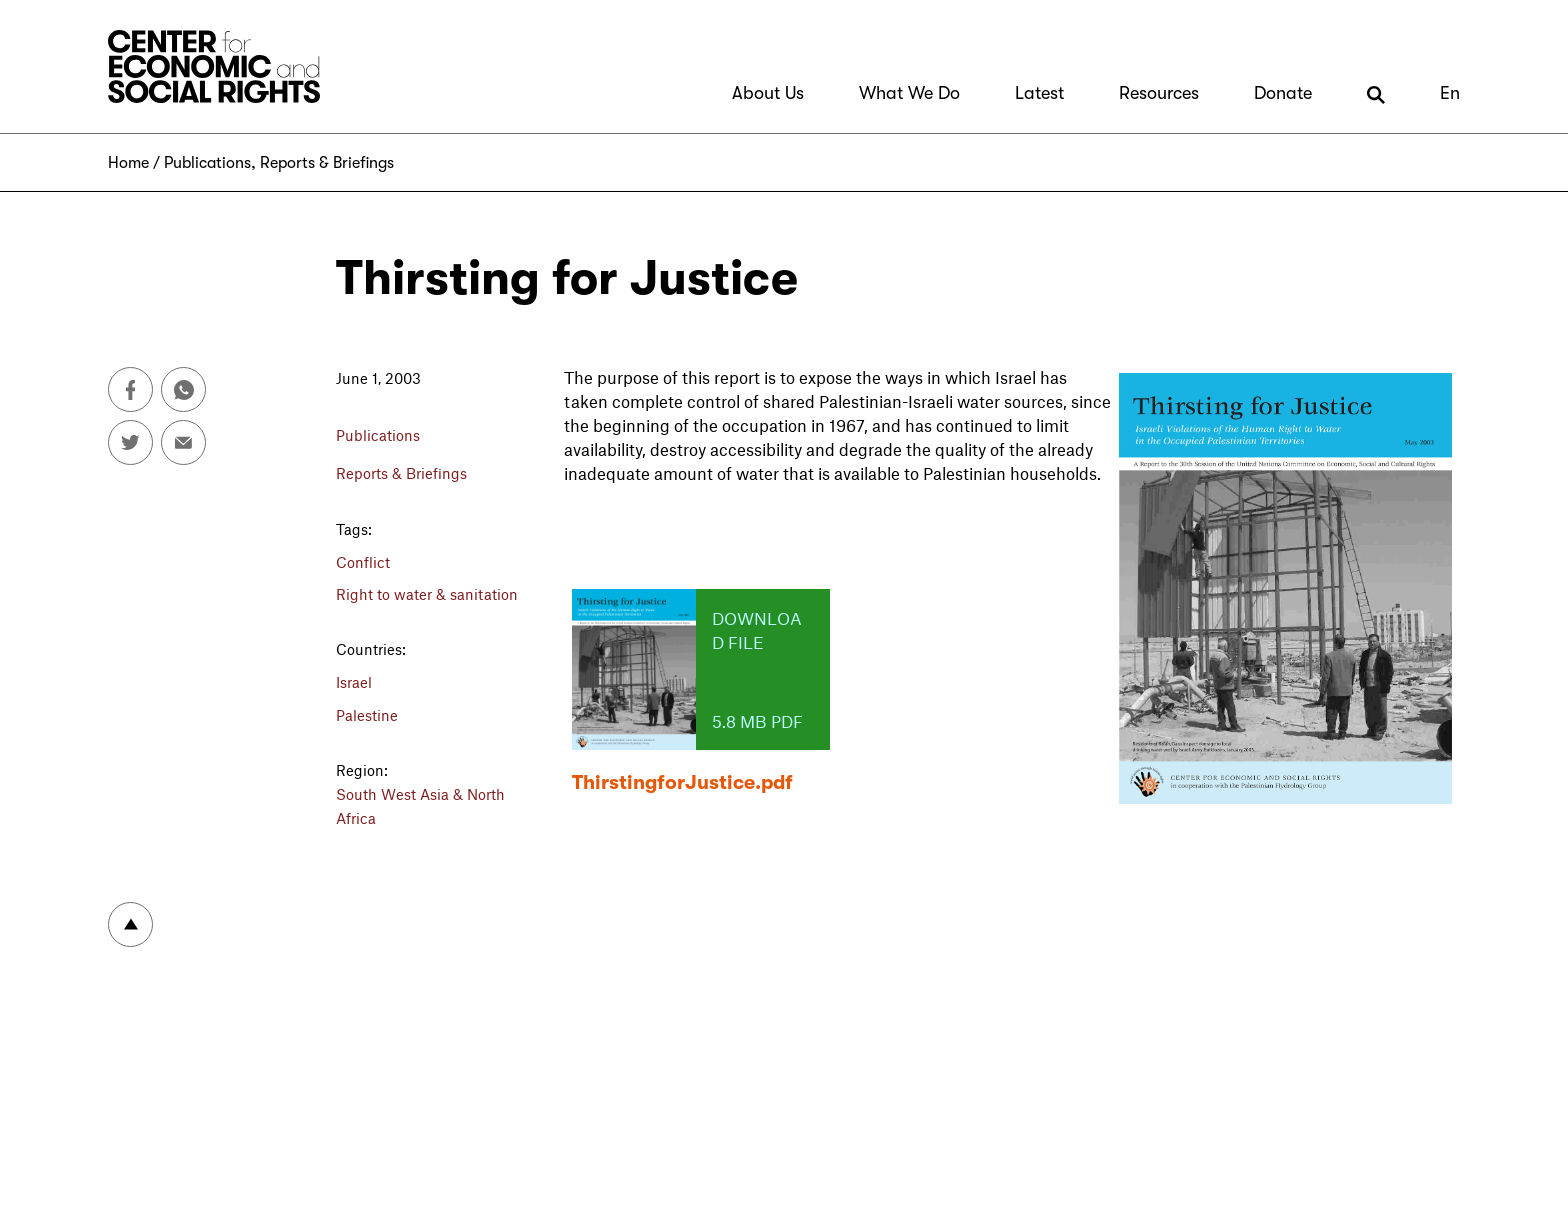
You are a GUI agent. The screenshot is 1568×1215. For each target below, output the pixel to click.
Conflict (363, 562)
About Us (768, 93)
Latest (1039, 93)
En (1450, 93)
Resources (1159, 93)
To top (130, 924)
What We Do (909, 93)
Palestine (367, 715)
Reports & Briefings (327, 163)
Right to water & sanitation (427, 594)
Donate (1283, 93)
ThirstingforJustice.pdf (682, 782)
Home (128, 163)
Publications (207, 163)
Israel (354, 682)
